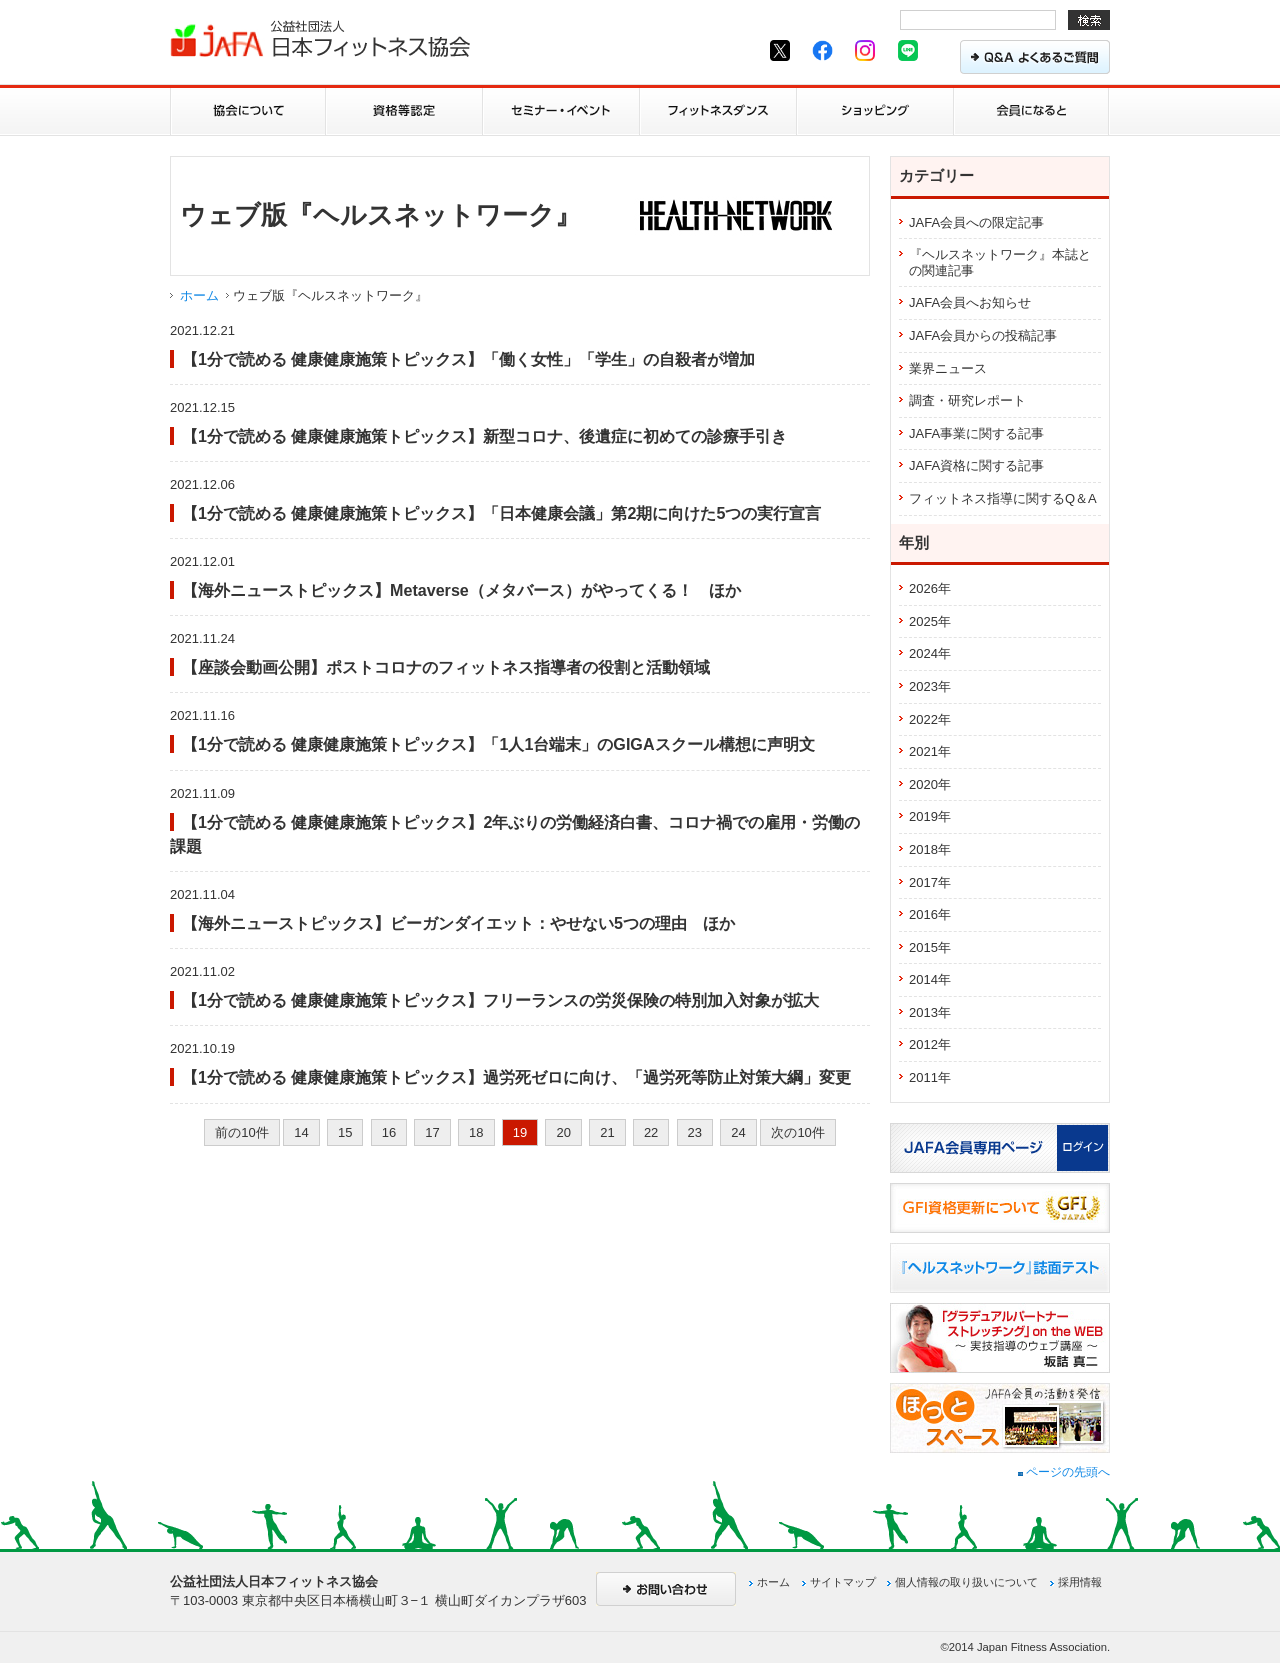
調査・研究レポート (967, 400)
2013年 (930, 1012)
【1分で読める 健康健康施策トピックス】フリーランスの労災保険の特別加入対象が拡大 (500, 1000)
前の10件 (241, 1132)
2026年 (930, 588)
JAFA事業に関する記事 (976, 433)
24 (738, 1132)
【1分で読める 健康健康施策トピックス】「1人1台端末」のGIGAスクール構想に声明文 (498, 744)
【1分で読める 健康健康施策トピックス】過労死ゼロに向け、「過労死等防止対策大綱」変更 (516, 1077)
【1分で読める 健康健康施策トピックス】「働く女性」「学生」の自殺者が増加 (468, 359)
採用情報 (1080, 1582)
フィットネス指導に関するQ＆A (1003, 498)
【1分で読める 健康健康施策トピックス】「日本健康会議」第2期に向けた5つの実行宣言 (501, 513)
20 (563, 1132)
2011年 (930, 1077)
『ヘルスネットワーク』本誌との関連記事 (1000, 262)
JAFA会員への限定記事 (976, 222)
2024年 (930, 653)
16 (389, 1132)
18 (476, 1132)
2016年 (930, 914)
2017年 (930, 882)
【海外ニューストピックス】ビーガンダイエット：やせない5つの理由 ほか (458, 923)
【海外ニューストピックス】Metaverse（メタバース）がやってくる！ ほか (461, 590)
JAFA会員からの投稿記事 (983, 335)
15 (345, 1132)
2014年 (930, 979)
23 (695, 1132)
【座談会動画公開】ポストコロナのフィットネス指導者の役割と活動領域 (446, 667)
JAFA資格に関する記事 (976, 465)
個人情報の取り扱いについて (966, 1582)
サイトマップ (843, 1582)
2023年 (930, 686)
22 (651, 1132)
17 (432, 1132)
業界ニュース (948, 368)
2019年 (930, 816)
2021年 (930, 751)
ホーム (199, 295)
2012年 (930, 1044)
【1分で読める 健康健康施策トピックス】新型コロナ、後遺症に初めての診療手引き (484, 436)
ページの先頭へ (1064, 1472)
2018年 (930, 849)
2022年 (930, 719)
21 (607, 1132)
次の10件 (797, 1132)
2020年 (930, 784)
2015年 (930, 947)
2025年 (930, 621)
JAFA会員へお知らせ (970, 302)
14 (301, 1132)
